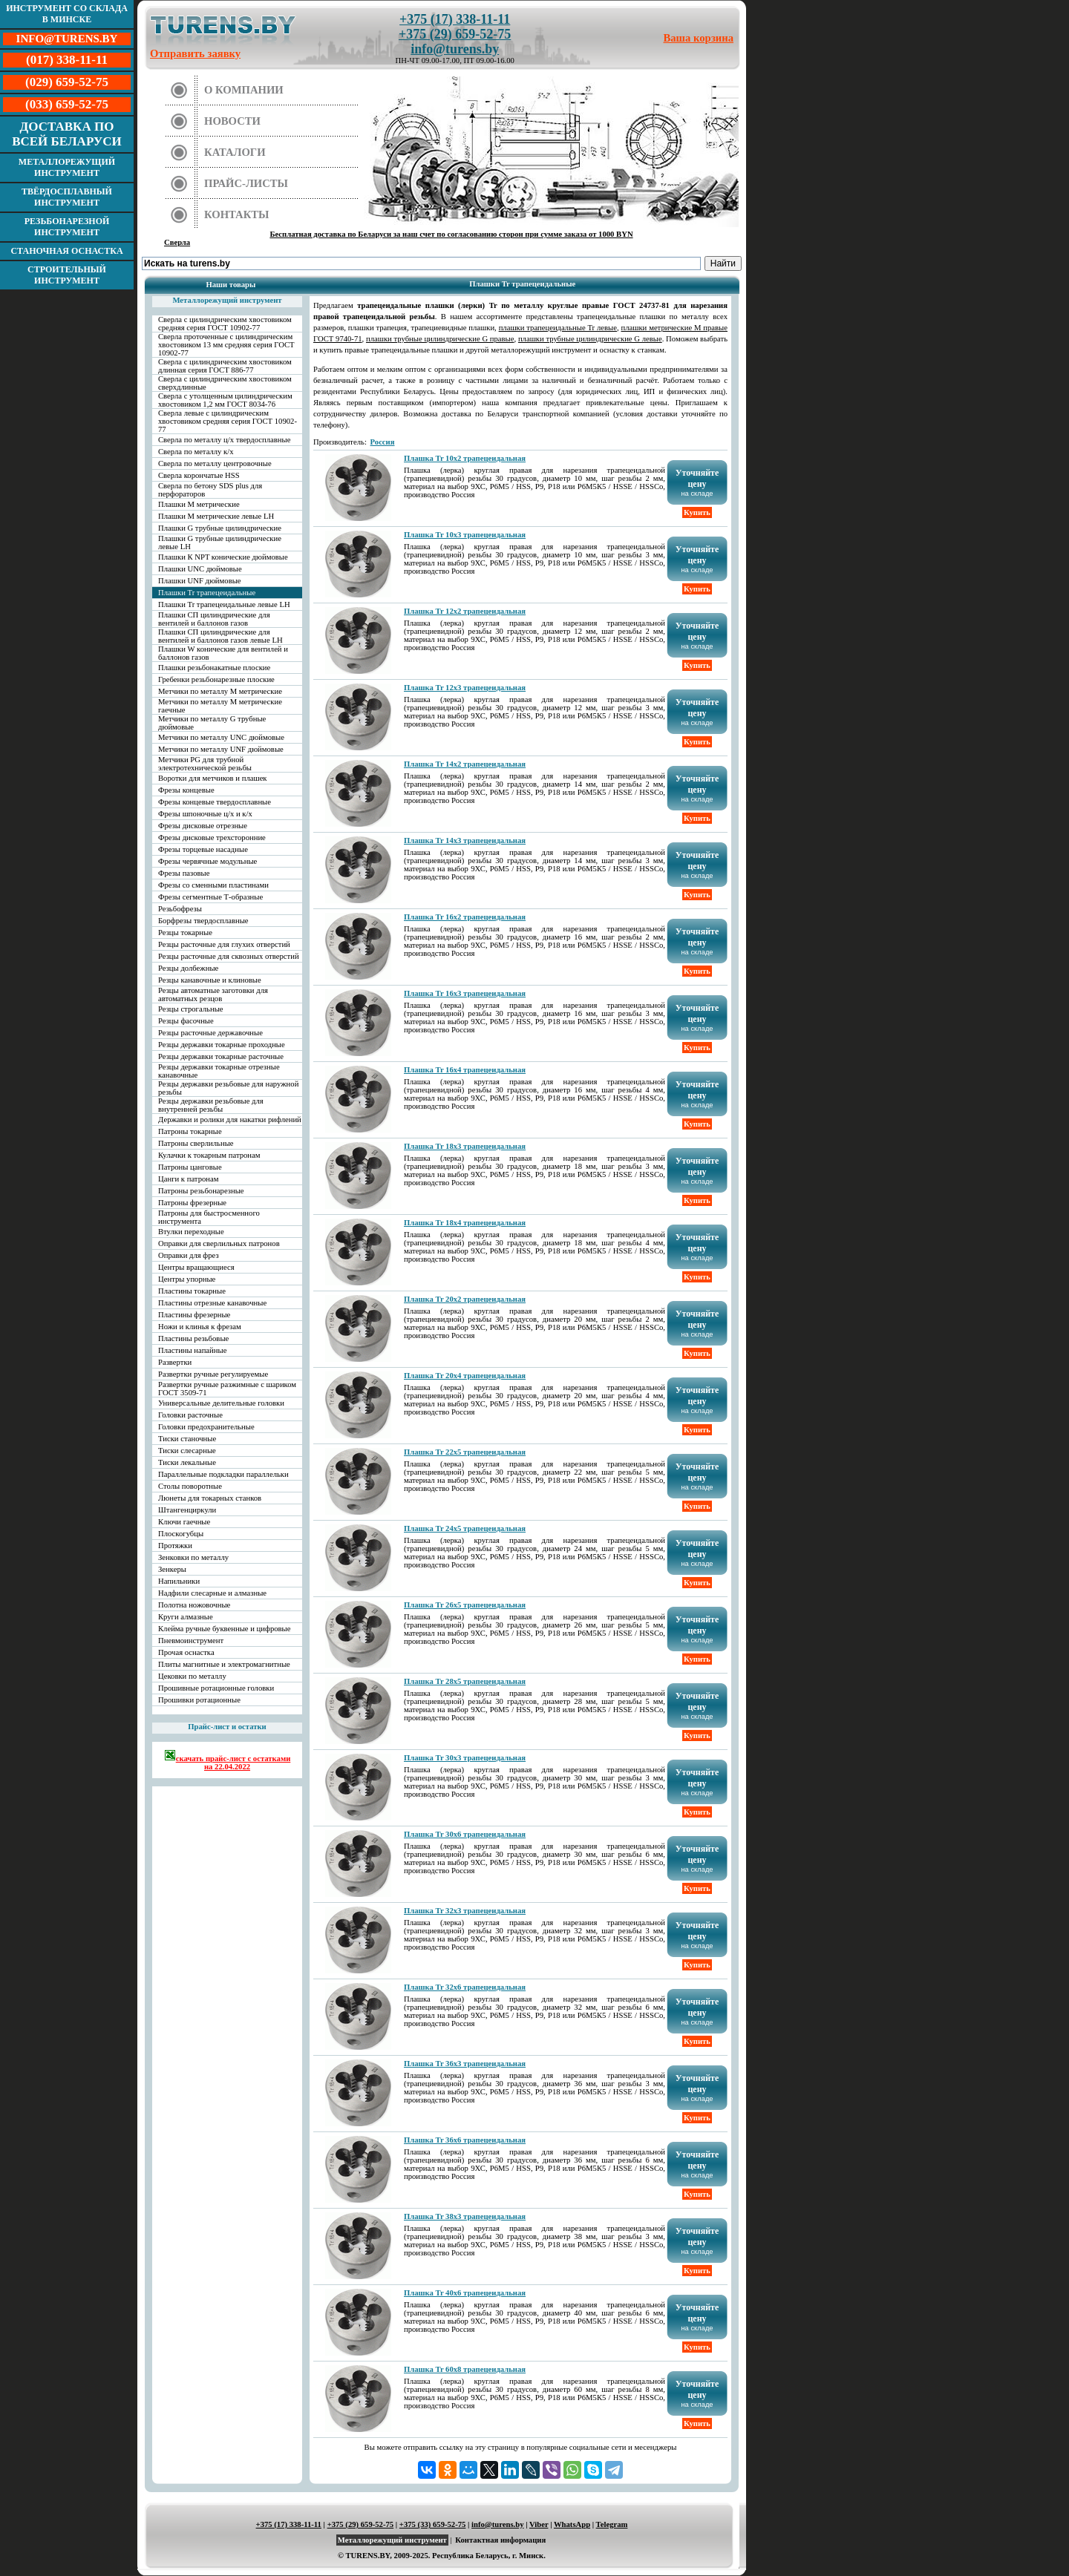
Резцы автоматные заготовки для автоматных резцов (213, 994)
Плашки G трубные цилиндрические (219, 528)
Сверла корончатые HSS (199, 475)
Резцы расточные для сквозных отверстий (228, 956)
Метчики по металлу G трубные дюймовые (212, 723)
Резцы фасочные (186, 1021)
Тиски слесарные (187, 1450)
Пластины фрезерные (194, 1315)
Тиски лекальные (187, 1462)
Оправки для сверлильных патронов (219, 1243)
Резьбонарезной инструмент (67, 226)
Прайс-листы (246, 183)
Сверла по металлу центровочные (215, 463)
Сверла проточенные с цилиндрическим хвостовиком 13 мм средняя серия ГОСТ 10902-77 (226, 344)
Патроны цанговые (190, 1167)
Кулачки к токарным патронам (209, 1155)
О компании (244, 90)
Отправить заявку (195, 53)
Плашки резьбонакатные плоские (214, 667)
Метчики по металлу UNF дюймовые (221, 749)
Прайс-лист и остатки (227, 1727)
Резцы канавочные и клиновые (209, 980)
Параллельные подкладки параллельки (223, 1474)
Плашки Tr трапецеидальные (206, 593)
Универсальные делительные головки (221, 1403)
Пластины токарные (192, 1291)
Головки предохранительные (206, 1427)
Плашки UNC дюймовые (200, 569)
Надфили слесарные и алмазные (212, 1593)
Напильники (179, 1581)
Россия (382, 442)
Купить (697, 512)
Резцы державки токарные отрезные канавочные (219, 1071)
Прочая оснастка (186, 1652)
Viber (538, 2524)
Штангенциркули (187, 1510)
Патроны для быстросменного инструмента (209, 1217)
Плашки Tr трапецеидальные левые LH (224, 604)
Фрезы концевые (186, 790)
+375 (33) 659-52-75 (432, 2524)
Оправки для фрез (188, 1255)
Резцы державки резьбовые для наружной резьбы (228, 1088)
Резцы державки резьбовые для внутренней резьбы (211, 1105)
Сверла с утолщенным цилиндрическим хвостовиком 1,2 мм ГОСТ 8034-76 (225, 400)
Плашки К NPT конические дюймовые (223, 557)
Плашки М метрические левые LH (216, 516)
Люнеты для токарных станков (209, 1498)
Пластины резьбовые (193, 1338)
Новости (232, 121)
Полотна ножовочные (194, 1605)
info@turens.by (455, 49)
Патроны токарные (190, 1131)
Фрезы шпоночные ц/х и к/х (205, 814)
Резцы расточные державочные (210, 1033)
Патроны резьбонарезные (201, 1191)
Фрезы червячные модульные (207, 861)
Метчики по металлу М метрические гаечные (220, 706)
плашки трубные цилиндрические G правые (440, 339)
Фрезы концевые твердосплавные (214, 802)
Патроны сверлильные (196, 1143)
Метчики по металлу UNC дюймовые (221, 737)
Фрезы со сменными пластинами (213, 885)
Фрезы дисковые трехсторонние (212, 837)
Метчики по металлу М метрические (220, 691)
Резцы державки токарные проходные (221, 1044)
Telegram (612, 2524)
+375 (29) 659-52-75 (455, 34)
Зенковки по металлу (193, 1557)
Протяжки (175, 1545)
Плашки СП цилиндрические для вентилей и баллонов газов (214, 619)
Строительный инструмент (66, 275)
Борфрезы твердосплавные (203, 921)
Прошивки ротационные (199, 1700)
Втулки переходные (191, 1232)
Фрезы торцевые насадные (203, 849)
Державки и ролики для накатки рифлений (229, 1119)
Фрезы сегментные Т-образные (210, 897)
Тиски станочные (187, 1439)
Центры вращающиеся (196, 1267)
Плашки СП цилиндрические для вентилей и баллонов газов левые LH (220, 636)
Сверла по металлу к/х (196, 452)
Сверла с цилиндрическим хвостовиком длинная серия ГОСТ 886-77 (225, 366)
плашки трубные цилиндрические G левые (590, 339)
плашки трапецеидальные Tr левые (558, 328)
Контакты (236, 214)
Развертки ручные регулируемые (213, 1374)
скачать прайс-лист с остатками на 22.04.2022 (227, 1760)
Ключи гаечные (184, 1522)
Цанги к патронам (188, 1179)
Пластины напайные (192, 1350)
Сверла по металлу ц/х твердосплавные (224, 440)
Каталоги (235, 152)
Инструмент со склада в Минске (67, 13)
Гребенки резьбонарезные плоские (216, 679)
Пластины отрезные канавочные (212, 1303)
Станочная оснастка (66, 251)
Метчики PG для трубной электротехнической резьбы (205, 764)
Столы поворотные (190, 1486)
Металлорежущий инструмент (67, 167)
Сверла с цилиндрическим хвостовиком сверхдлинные (225, 383)
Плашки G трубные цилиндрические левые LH (219, 542)
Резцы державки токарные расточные (221, 1056)
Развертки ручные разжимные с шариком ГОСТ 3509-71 (227, 1388)
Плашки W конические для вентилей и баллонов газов (223, 653)
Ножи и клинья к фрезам (199, 1327)
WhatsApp (572, 2524)
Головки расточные (190, 1415)
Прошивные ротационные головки (216, 1688)
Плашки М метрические (199, 504)
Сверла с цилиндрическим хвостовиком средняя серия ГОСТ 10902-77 (225, 323)
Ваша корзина (699, 38)
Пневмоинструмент (190, 1640)
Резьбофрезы (180, 909)
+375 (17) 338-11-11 (454, 19)
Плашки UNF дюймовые (199, 581)
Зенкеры (172, 1569)
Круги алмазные (185, 1617)
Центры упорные (186, 1279)
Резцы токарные (185, 932)
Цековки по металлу (192, 1676)
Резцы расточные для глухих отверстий (224, 944)
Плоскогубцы (180, 1534)
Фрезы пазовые (183, 873)
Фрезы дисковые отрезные (202, 826)
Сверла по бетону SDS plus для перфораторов (210, 490)
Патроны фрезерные (192, 1203)
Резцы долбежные (188, 968)
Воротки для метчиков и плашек (212, 778)
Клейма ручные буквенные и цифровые (224, 1629)
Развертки (175, 1362)
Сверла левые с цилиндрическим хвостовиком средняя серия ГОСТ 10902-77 (227, 421)
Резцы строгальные (190, 1009)
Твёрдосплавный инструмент (67, 197)
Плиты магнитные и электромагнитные (224, 1664)
